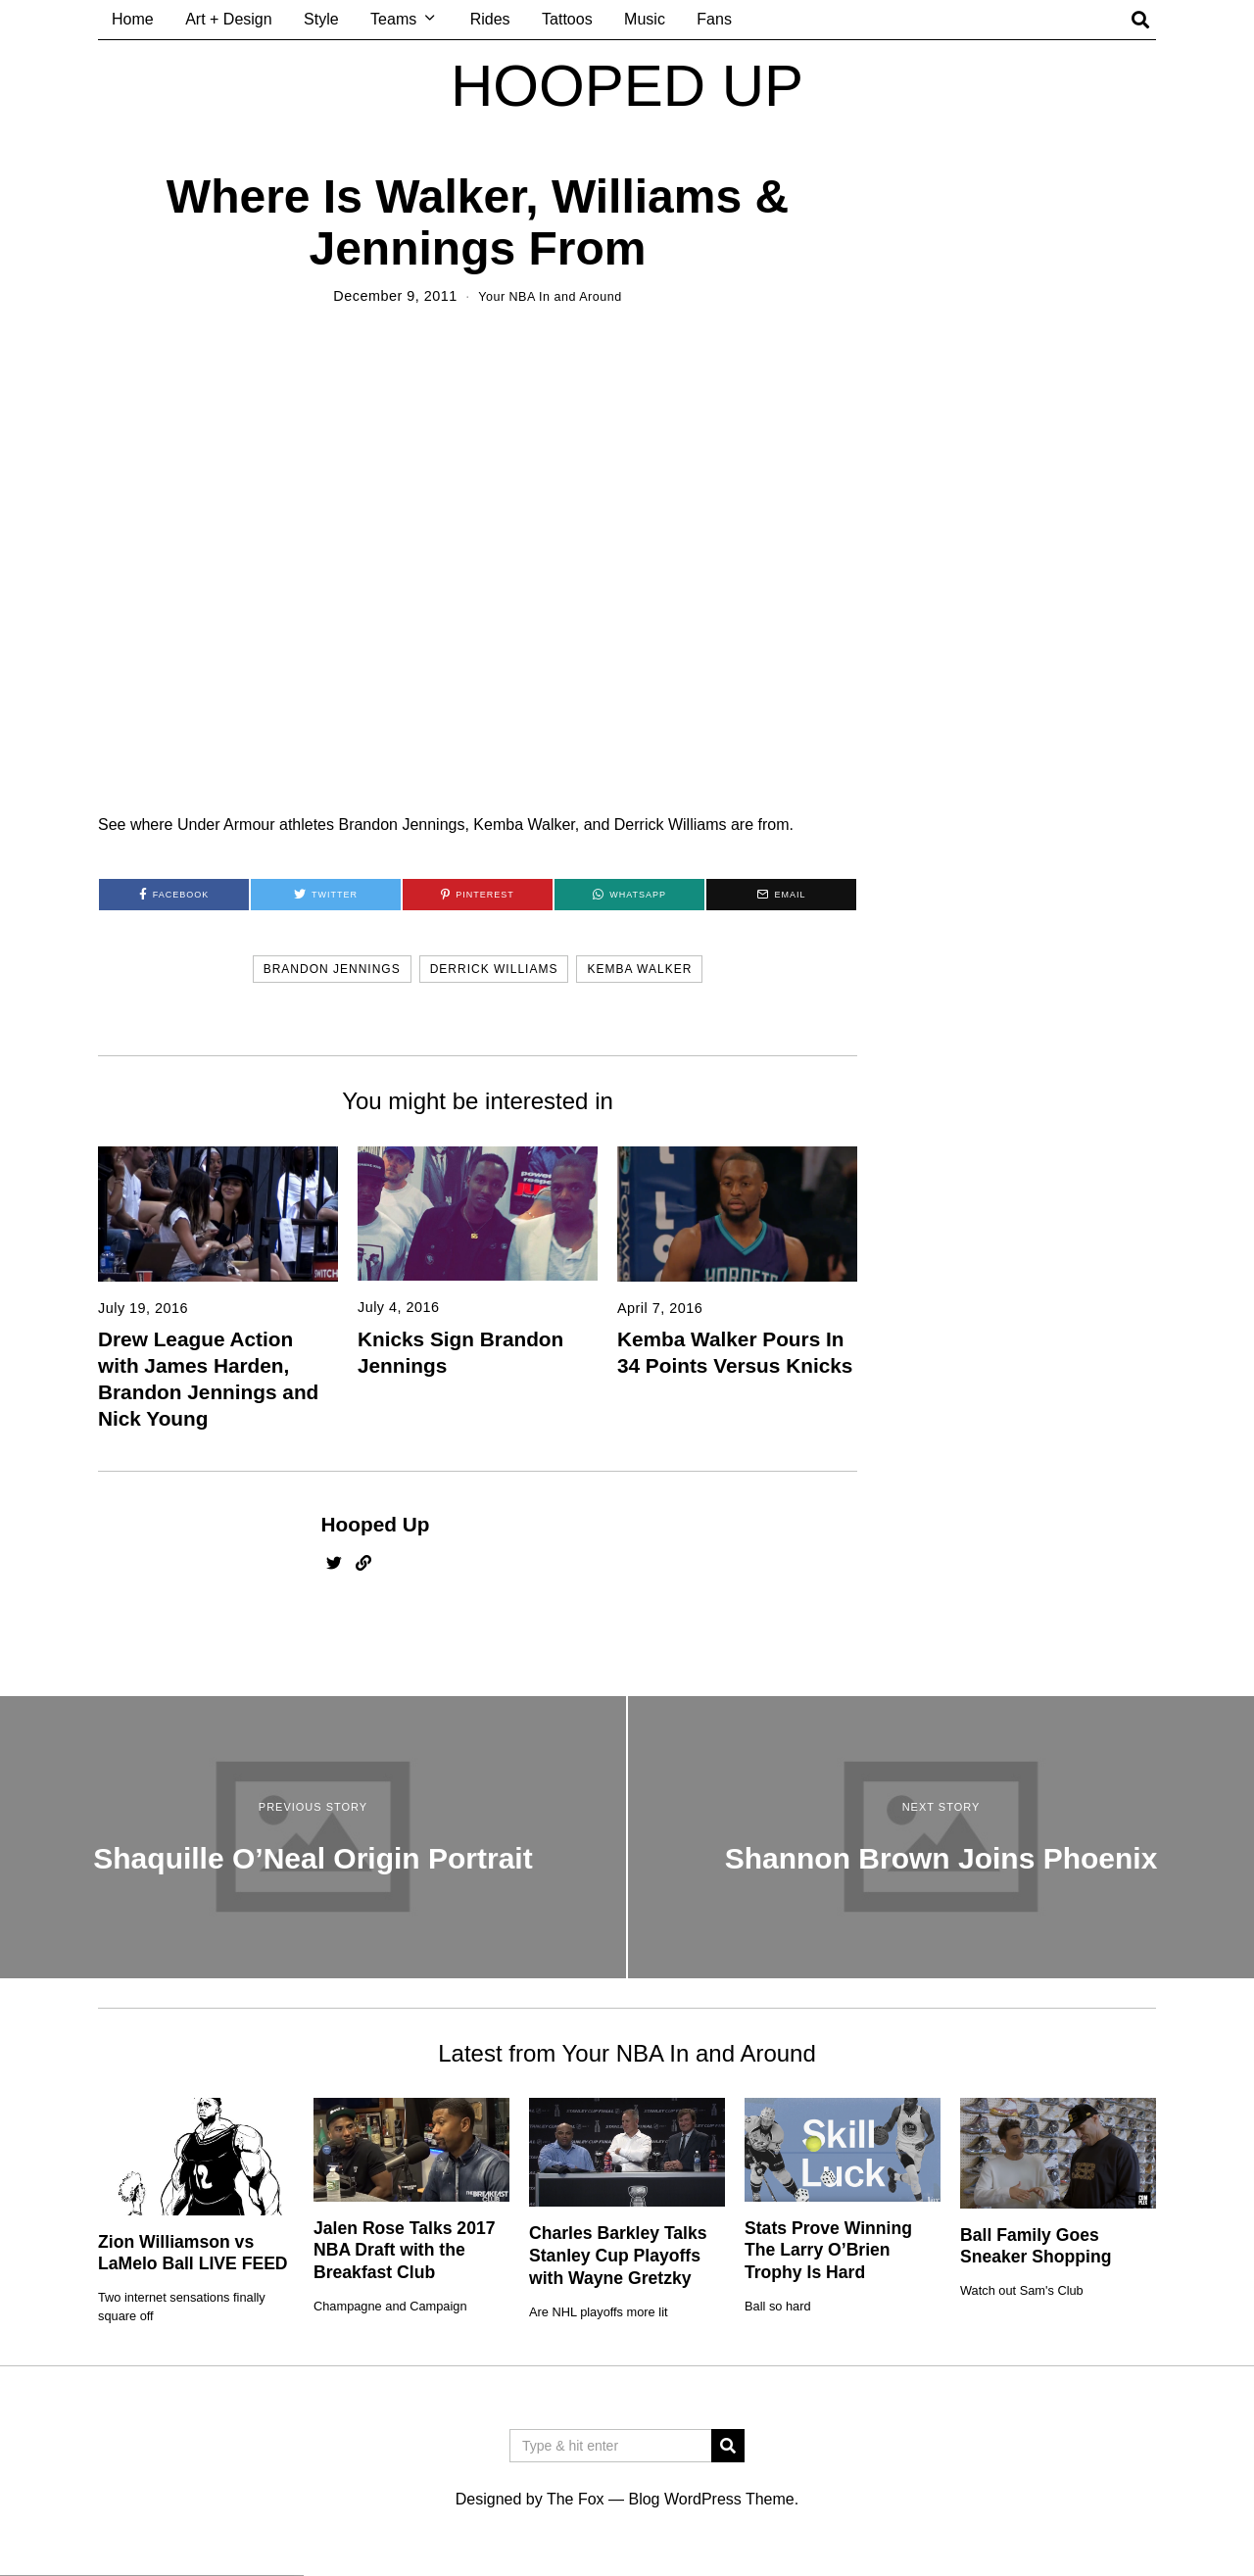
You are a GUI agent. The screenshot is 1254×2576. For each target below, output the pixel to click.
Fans (714, 19)
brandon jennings (332, 969)
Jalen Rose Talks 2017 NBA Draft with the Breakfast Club (405, 2249)
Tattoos (567, 19)
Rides (490, 19)
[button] (728, 2444)
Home (133, 19)
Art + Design (228, 19)
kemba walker (639, 969)
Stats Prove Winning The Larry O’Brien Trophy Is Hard (828, 2249)
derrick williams (494, 969)
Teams (393, 19)
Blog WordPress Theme (711, 2498)
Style (321, 19)
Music (644, 19)
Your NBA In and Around (550, 296)
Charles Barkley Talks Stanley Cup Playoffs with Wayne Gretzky (618, 2255)
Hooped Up (375, 1524)
